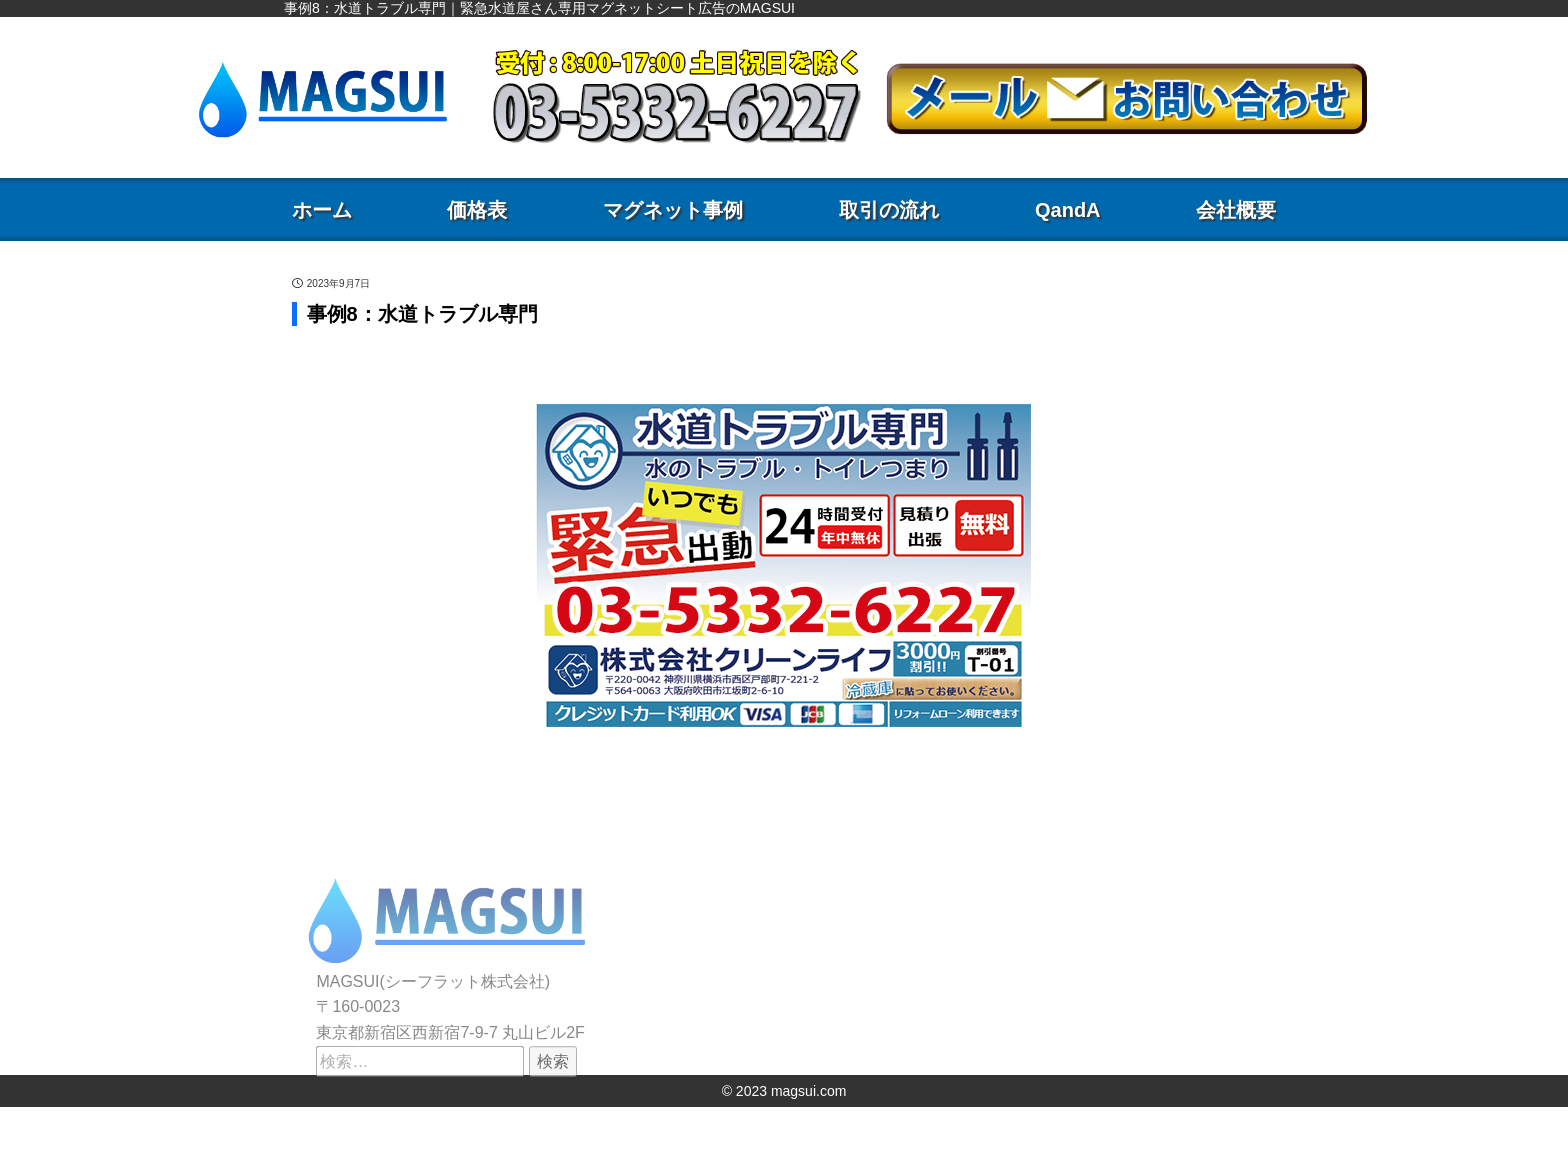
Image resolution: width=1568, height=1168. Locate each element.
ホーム (322, 210)
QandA (1068, 210)
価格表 (477, 210)
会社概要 (1236, 210)
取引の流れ (889, 210)
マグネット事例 (673, 210)
